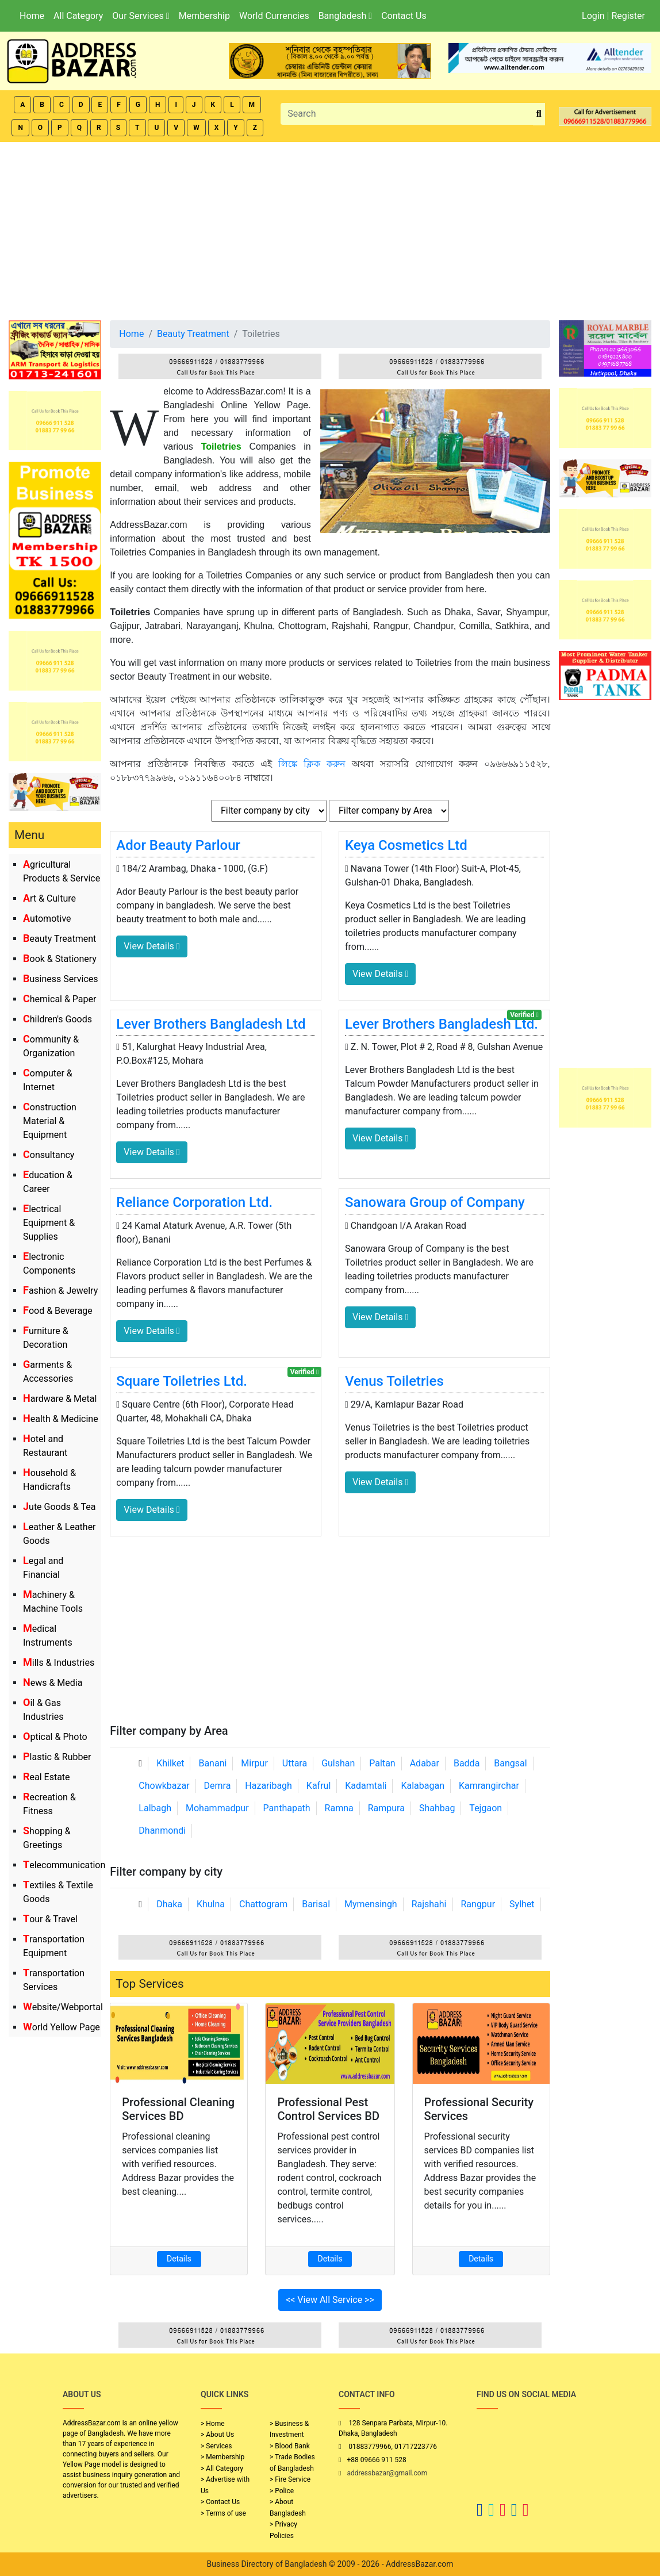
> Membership (222, 2457)
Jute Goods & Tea (59, 1506)
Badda (466, 1763)
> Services (216, 2446)
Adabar (424, 1763)
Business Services (60, 978)
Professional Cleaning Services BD (178, 2109)
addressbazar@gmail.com (387, 2473)
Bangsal (510, 1763)
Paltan (382, 1763)
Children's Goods (57, 1019)
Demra (217, 1785)
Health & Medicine (60, 1418)
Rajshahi (429, 1904)
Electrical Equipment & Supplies (49, 1222)
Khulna (211, 1904)
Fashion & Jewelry (60, 1290)
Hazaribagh (268, 1785)
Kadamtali (365, 1785)
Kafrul (318, 1785)
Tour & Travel (50, 1919)
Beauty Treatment (59, 938)
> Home (213, 2424)
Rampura (386, 1808)
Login (593, 15)
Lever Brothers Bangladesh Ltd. (441, 1024)
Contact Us (404, 15)
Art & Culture (49, 898)
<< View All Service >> (330, 2299)
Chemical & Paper (59, 999)
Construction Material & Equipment (49, 1121)
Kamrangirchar (489, 1785)
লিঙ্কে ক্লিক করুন (312, 764)
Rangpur (478, 1904)
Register (628, 15)
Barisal (316, 1904)
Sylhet (522, 1904)
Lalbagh (155, 1808)
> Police (282, 2491)
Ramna (339, 1808)
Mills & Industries (58, 1662)
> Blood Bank (290, 2446)
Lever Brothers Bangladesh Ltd (210, 1024)
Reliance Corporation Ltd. (194, 1202)
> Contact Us (220, 2502)
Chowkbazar (164, 1785)
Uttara (294, 1763)
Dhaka (169, 1904)
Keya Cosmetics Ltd (406, 845)
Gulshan (338, 1763)
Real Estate (46, 1777)
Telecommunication (64, 1865)
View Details (151, 946)
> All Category (222, 2468)
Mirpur (254, 1763)
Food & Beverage (58, 1310)
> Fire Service (290, 2479)
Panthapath (286, 1808)
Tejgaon (485, 1808)
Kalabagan (422, 1785)
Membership (204, 15)
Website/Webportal (63, 2007)
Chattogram (263, 1904)
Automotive (47, 918)
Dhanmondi (162, 1830)
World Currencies (274, 15)
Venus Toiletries (394, 1381)
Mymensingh (370, 1904)
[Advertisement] (330, 228)
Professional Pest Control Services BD (328, 2109)
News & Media (52, 1682)
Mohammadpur (217, 1808)
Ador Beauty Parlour (178, 845)
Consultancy (48, 1154)
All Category (78, 15)
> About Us (217, 2435)
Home (32, 15)
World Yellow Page (61, 2027)
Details (179, 2258)
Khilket (170, 1763)
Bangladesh (345, 15)
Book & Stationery (60, 958)
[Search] (407, 114)
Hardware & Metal (60, 1398)
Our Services (140, 15)
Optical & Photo (55, 1736)
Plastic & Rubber (57, 1756)
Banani (212, 1763)
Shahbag (437, 1808)
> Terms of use (223, 2513)
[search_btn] (539, 114)
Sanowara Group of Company (435, 1202)
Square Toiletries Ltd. (181, 1381)
